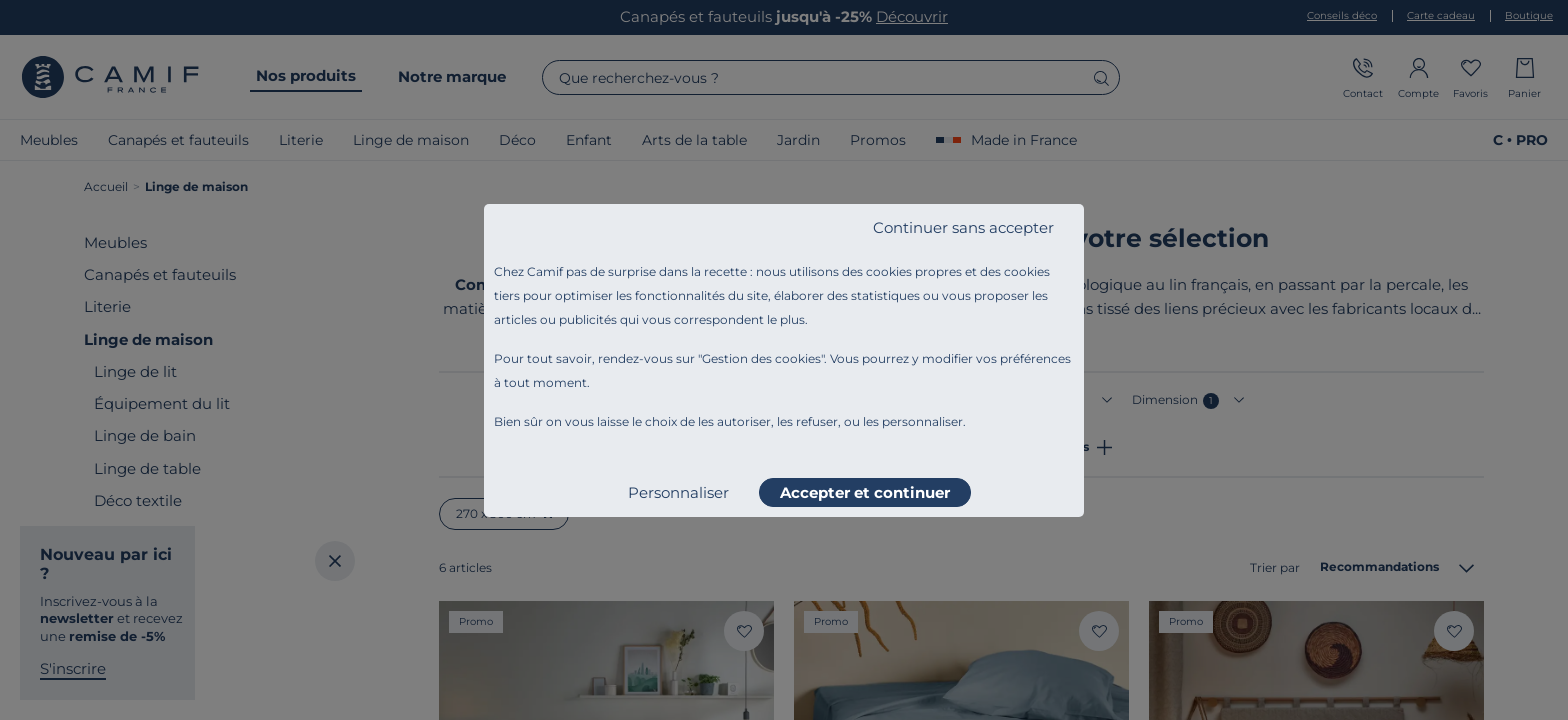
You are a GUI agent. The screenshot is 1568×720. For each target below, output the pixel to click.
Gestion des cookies (761, 358)
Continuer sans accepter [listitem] (963, 227)
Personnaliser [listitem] (678, 492)
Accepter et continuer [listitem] (865, 492)
